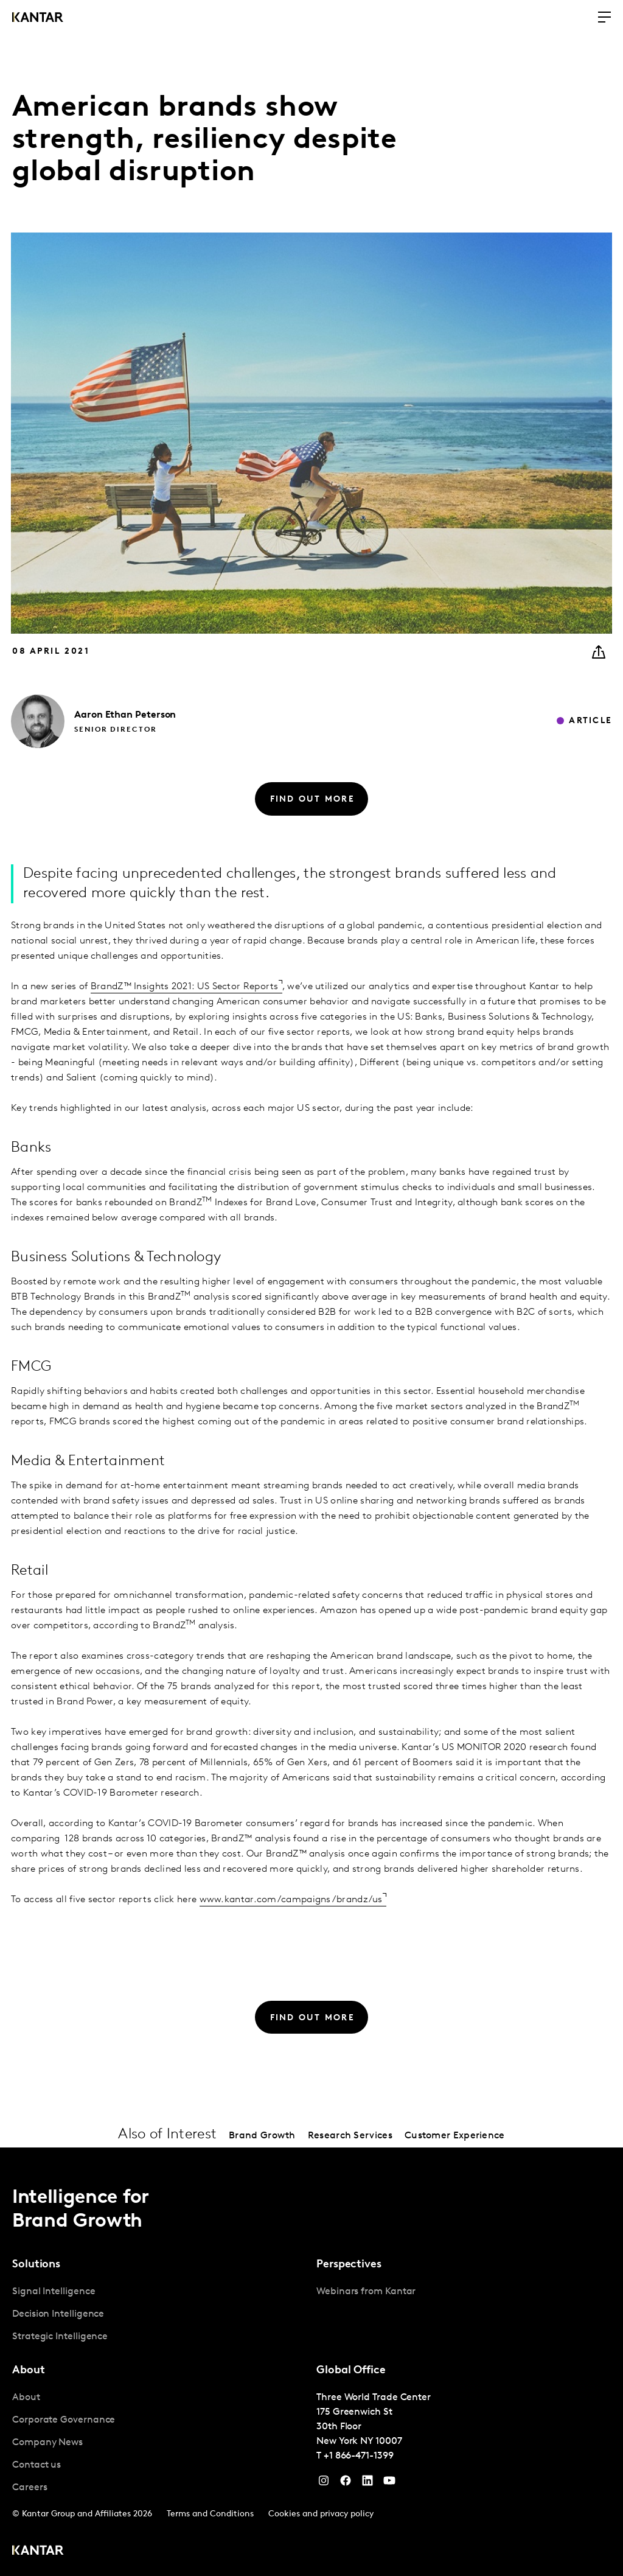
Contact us (36, 2465)
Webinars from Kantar (366, 2292)
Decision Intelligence (58, 2314)
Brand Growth (262, 2136)
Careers (29, 2488)
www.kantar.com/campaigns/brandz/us (291, 1900)
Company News (47, 2443)
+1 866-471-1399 (359, 2456)
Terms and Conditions (210, 2514)
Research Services (350, 2136)
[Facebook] (345, 2483)
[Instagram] (323, 2483)
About (26, 2398)
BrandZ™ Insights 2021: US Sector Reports (185, 987)
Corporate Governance (63, 2420)
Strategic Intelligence (60, 2337)
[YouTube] (367, 2483)
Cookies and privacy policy (321, 2514)
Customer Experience (455, 2136)
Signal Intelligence (53, 2292)
